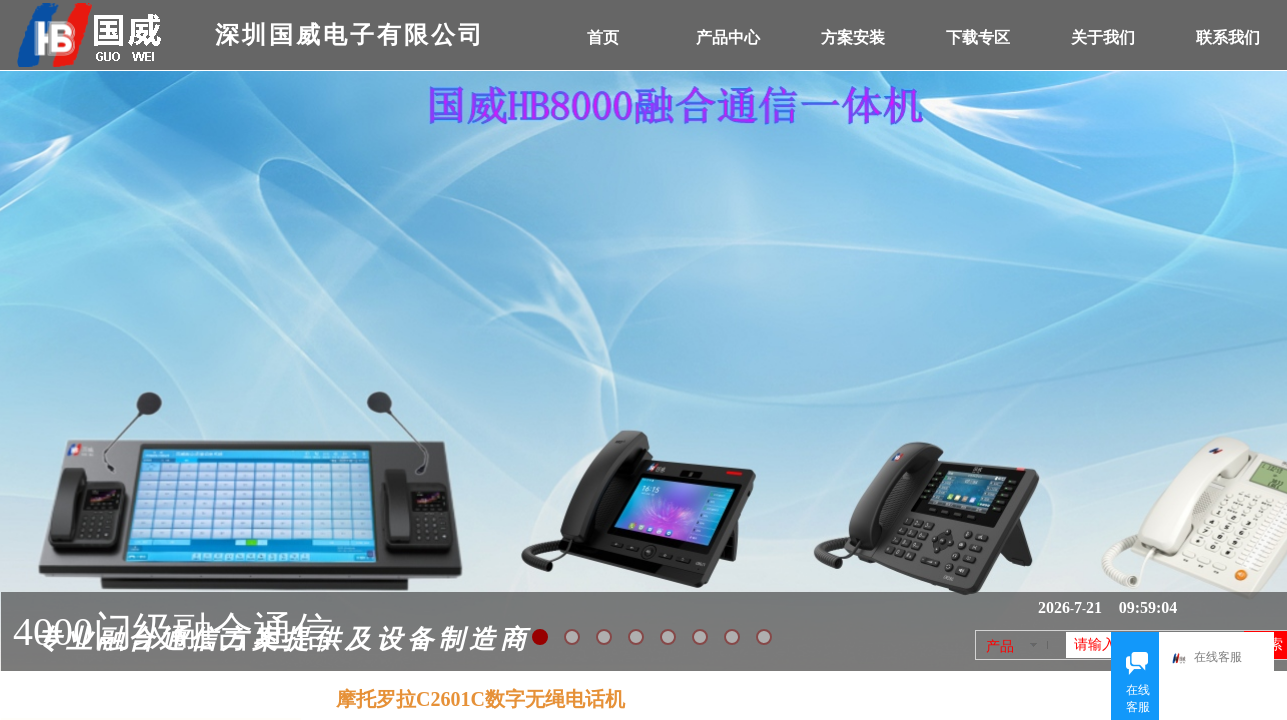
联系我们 (1228, 37)
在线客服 (1212, 658)
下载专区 (978, 37)
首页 (603, 37)
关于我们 (1103, 37)
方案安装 (853, 37)
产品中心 (728, 37)
